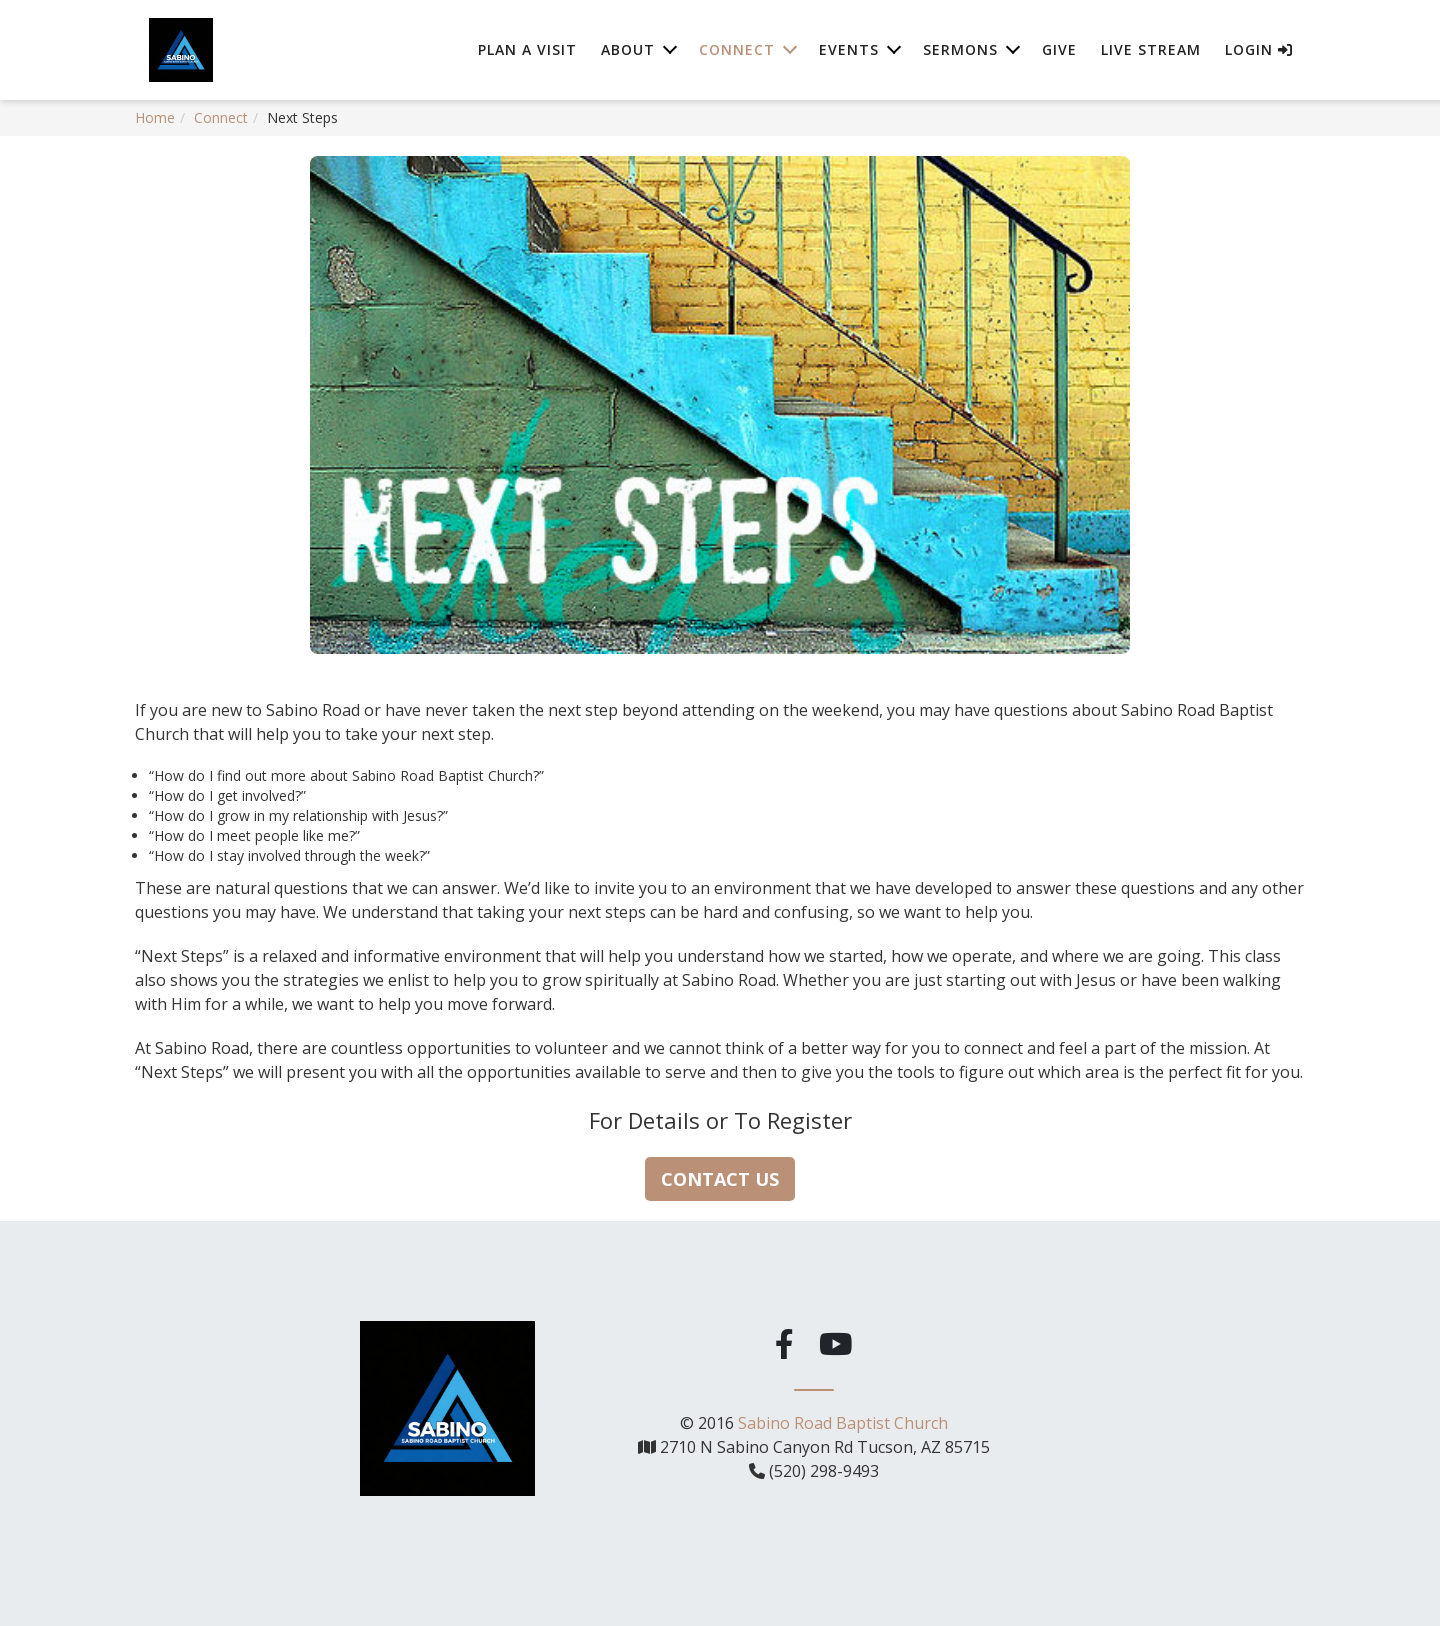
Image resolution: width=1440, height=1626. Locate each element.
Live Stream (1151, 49)
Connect (221, 117)
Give (1059, 49)
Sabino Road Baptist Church (843, 1422)
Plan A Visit (527, 49)
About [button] (628, 49)
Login (1259, 49)
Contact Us (720, 1179)
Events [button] (849, 49)
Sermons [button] (960, 49)
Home (155, 117)
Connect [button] (737, 49)
